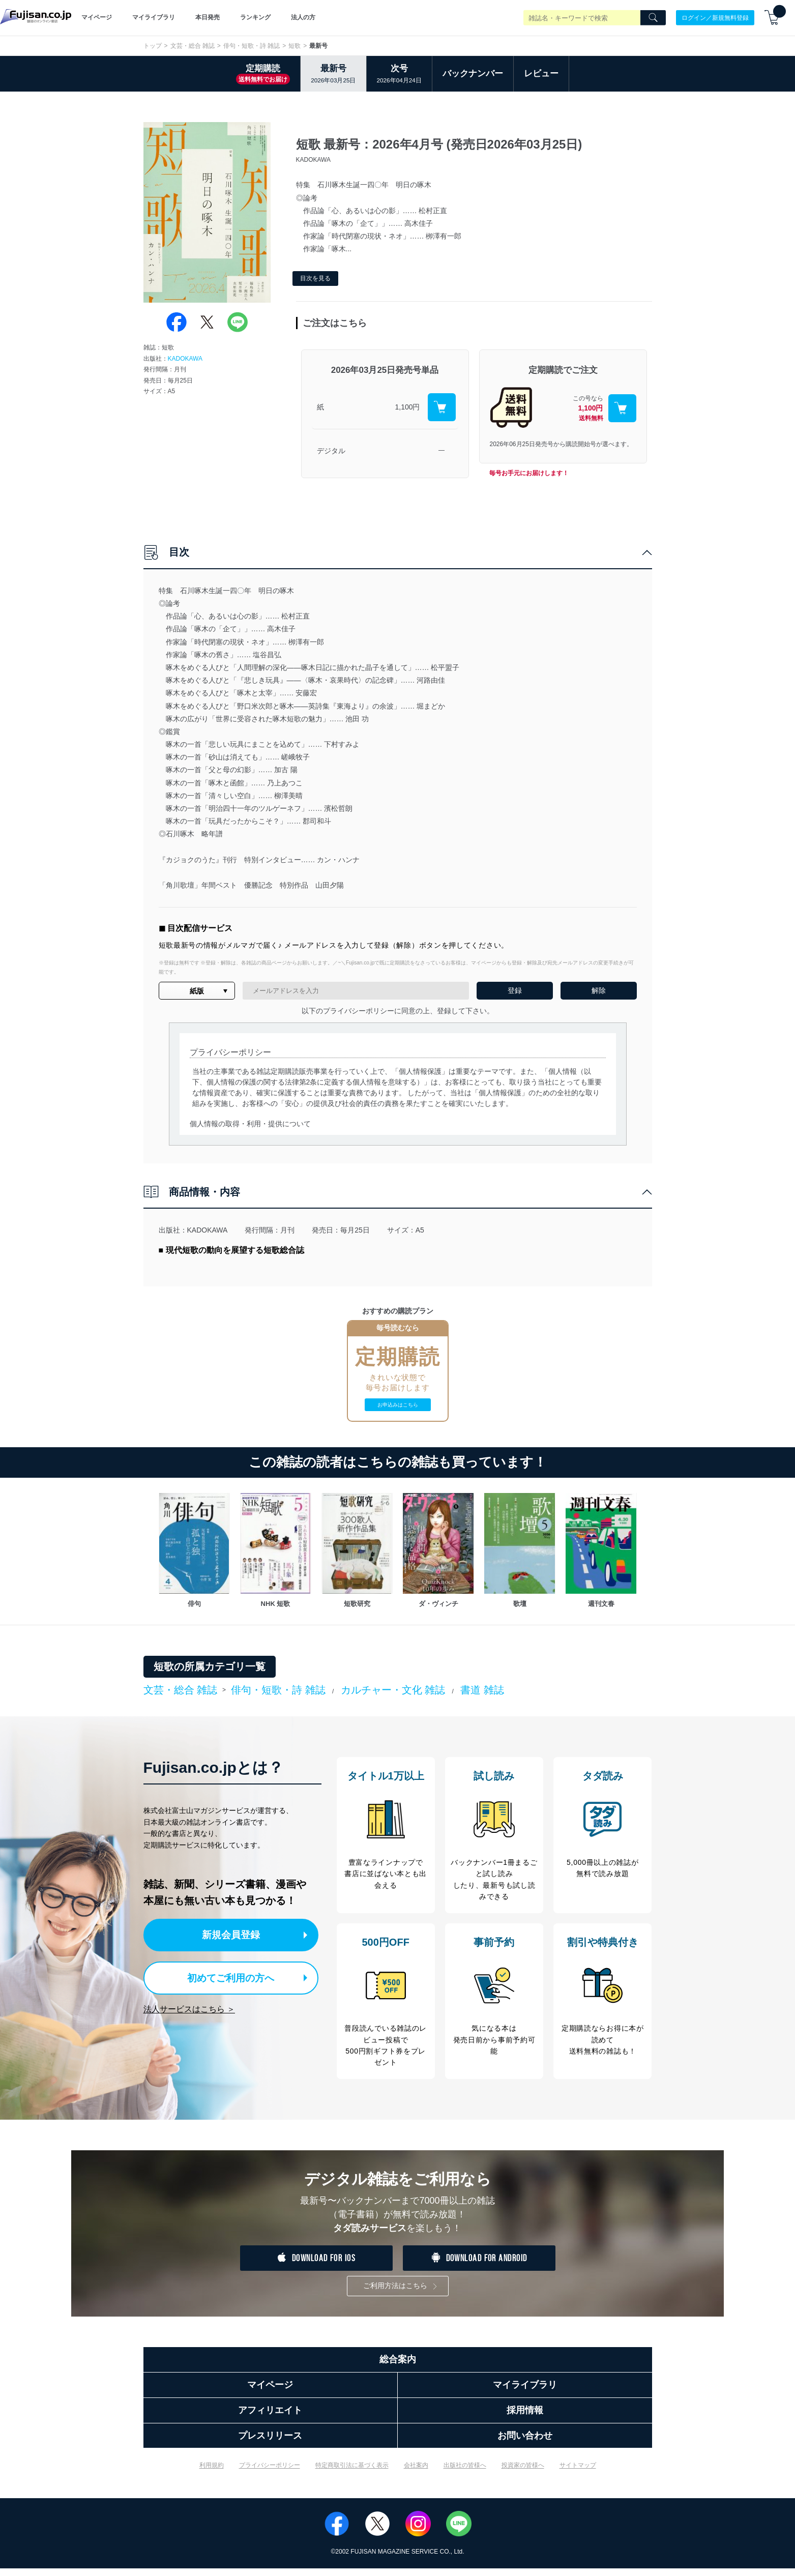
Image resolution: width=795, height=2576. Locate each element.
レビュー (541, 73)
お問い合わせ (524, 2443)
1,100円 (407, 407)
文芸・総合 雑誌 (192, 45)
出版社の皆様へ (465, 2472)
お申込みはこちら (397, 1405)
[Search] (653, 17)
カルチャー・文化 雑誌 (393, 1689)
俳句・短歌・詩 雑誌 (251, 45)
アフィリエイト (270, 2418)
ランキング (255, 17)
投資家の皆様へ (523, 2472)
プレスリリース (270, 2443)
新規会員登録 (234, 1934)
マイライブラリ (153, 17)
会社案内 (416, 2472)
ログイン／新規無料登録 (715, 17)
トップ (152, 45)
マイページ (96, 17)
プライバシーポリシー (269, 2472)
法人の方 (303, 17)
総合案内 (397, 2367)
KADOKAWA (185, 358)
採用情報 (525, 2418)
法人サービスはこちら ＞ (189, 2006)
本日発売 (207, 17)
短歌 (294, 45)
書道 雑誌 (482, 1689)
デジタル (331, 451)
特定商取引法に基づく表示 (352, 2472)
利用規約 (211, 2472)
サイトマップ (578, 2472)
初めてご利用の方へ (224, 1976)
